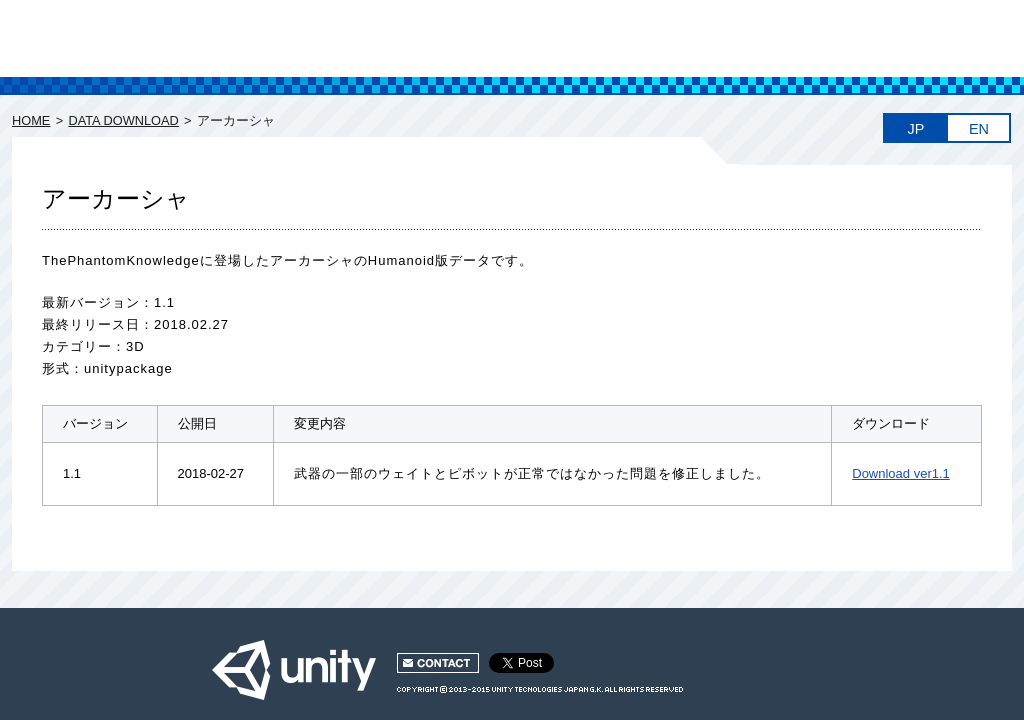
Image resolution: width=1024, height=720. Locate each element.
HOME (31, 120)
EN (979, 129)
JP (916, 129)
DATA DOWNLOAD (123, 120)
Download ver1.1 (901, 473)
